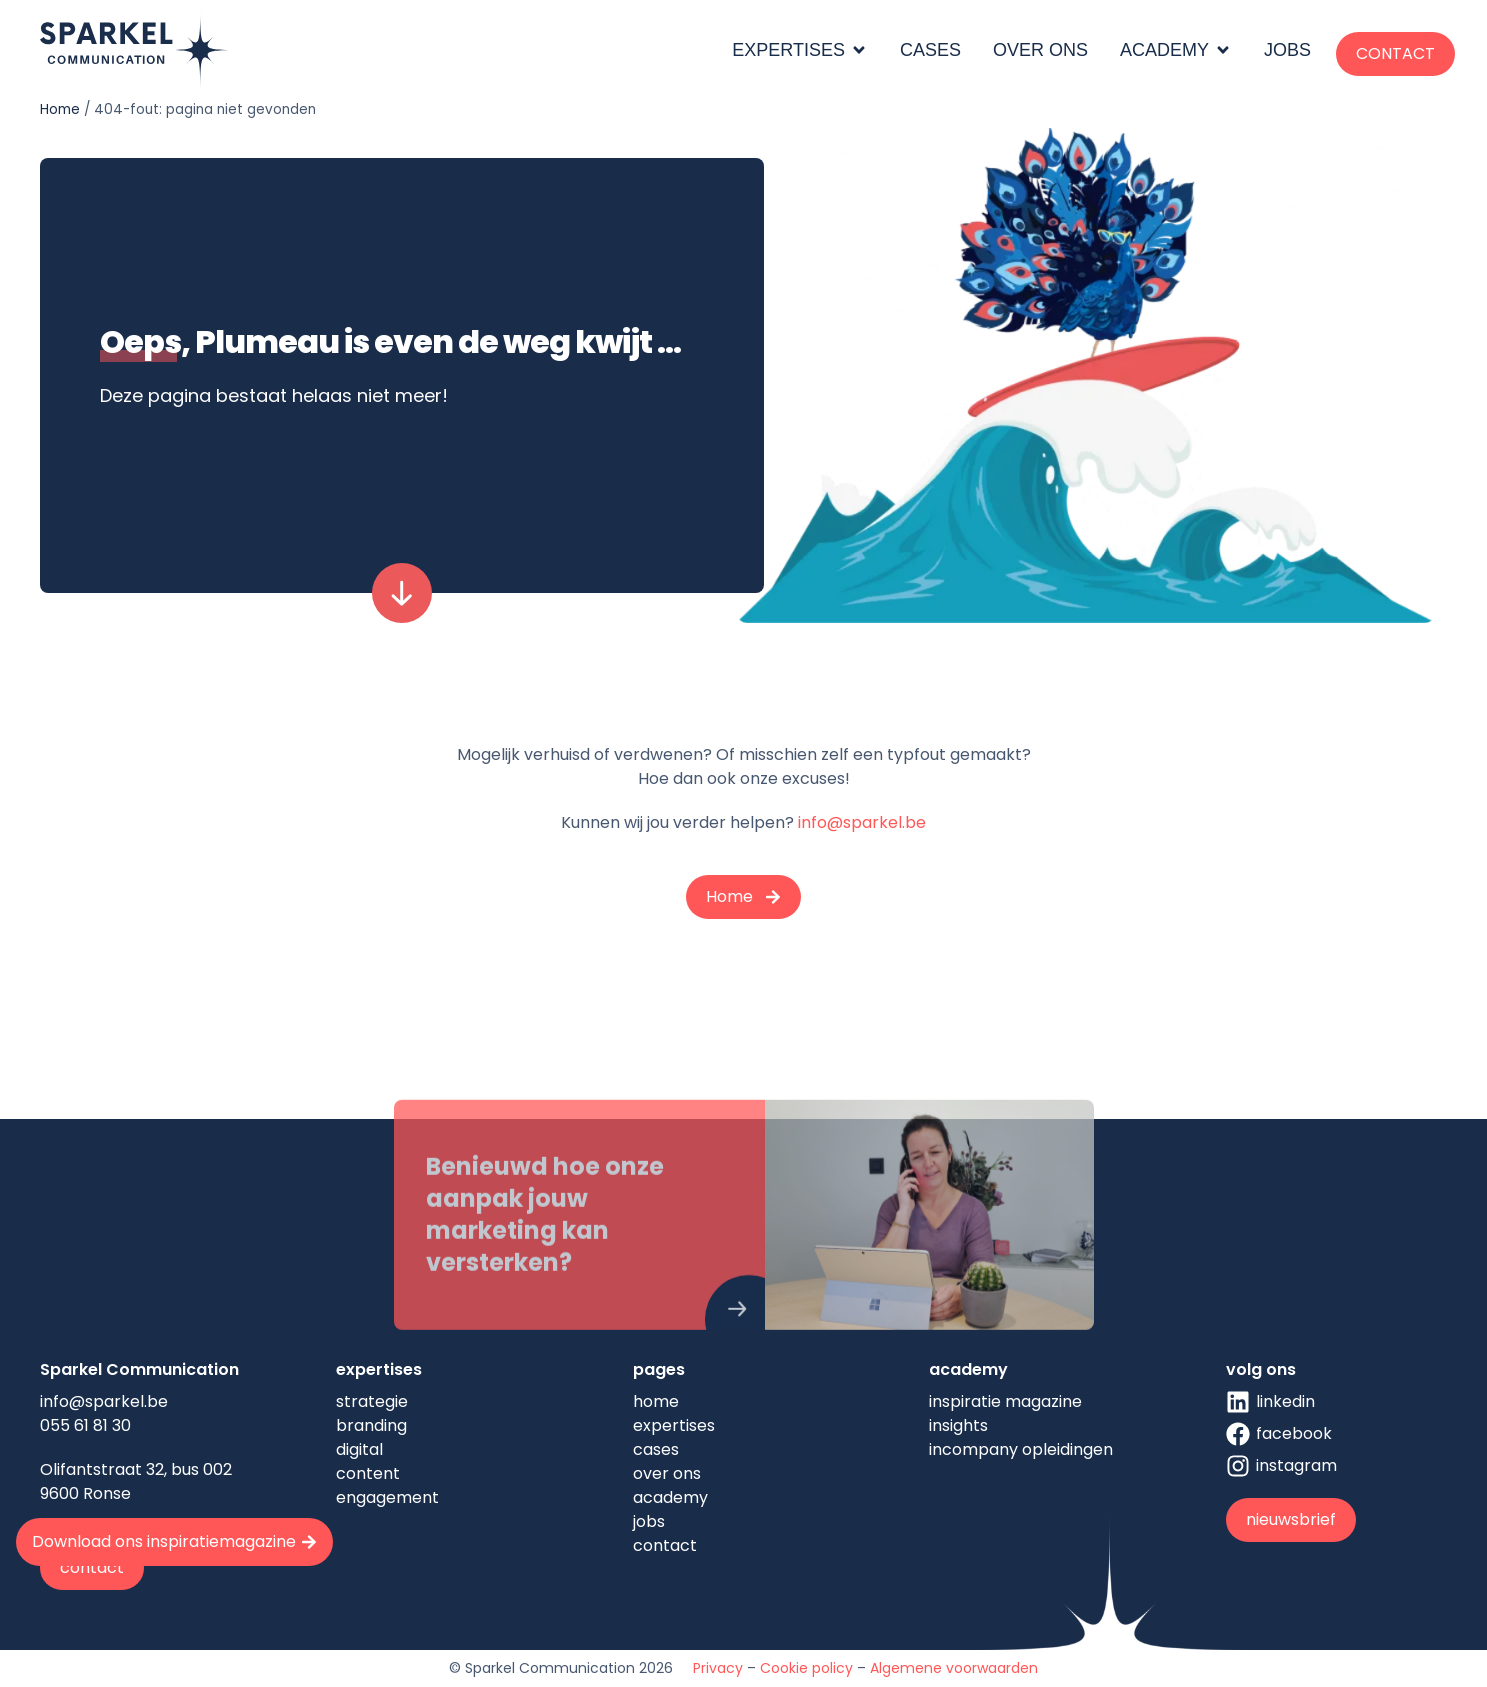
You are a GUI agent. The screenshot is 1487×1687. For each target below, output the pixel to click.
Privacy (718, 1668)
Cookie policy (806, 1668)
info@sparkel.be (862, 822)
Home (60, 109)
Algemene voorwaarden (954, 1668)
